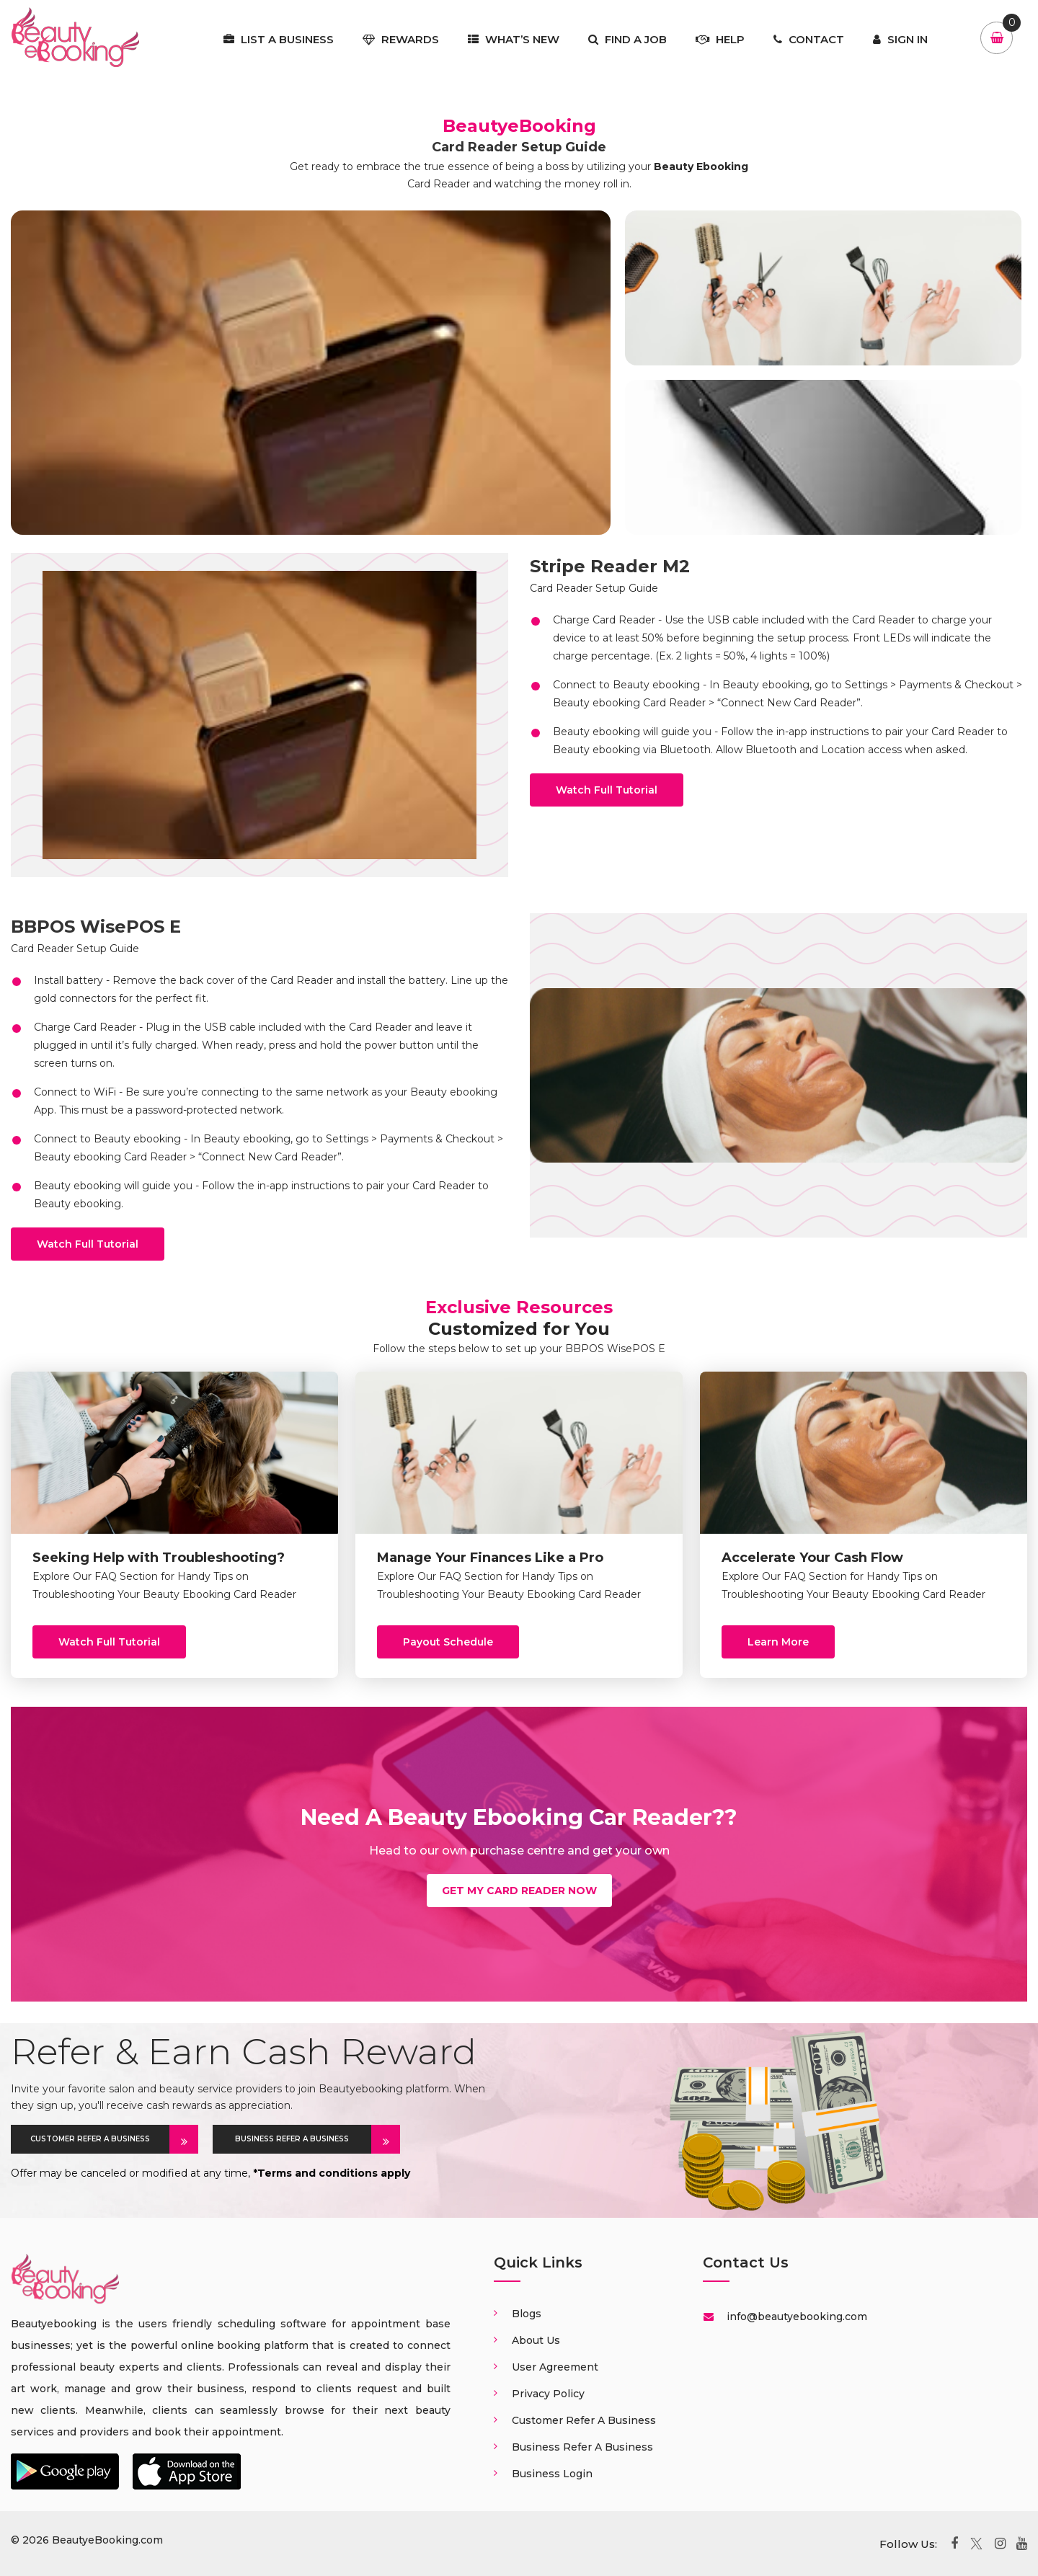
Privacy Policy (548, 2393)
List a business (278, 39)
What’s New (513, 39)
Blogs (526, 2313)
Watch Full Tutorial (606, 789)
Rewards (401, 39)
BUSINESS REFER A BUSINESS (303, 2139)
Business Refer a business (582, 2446)
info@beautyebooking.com (795, 2316)
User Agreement (555, 2366)
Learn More (778, 1641)
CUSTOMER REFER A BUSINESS (99, 2139)
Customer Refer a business (584, 2420)
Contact (808, 39)
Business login (552, 2473)
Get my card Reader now (519, 1890)
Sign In (900, 39)
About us (536, 2340)
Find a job (627, 39)
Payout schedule (448, 1641)
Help (720, 39)
